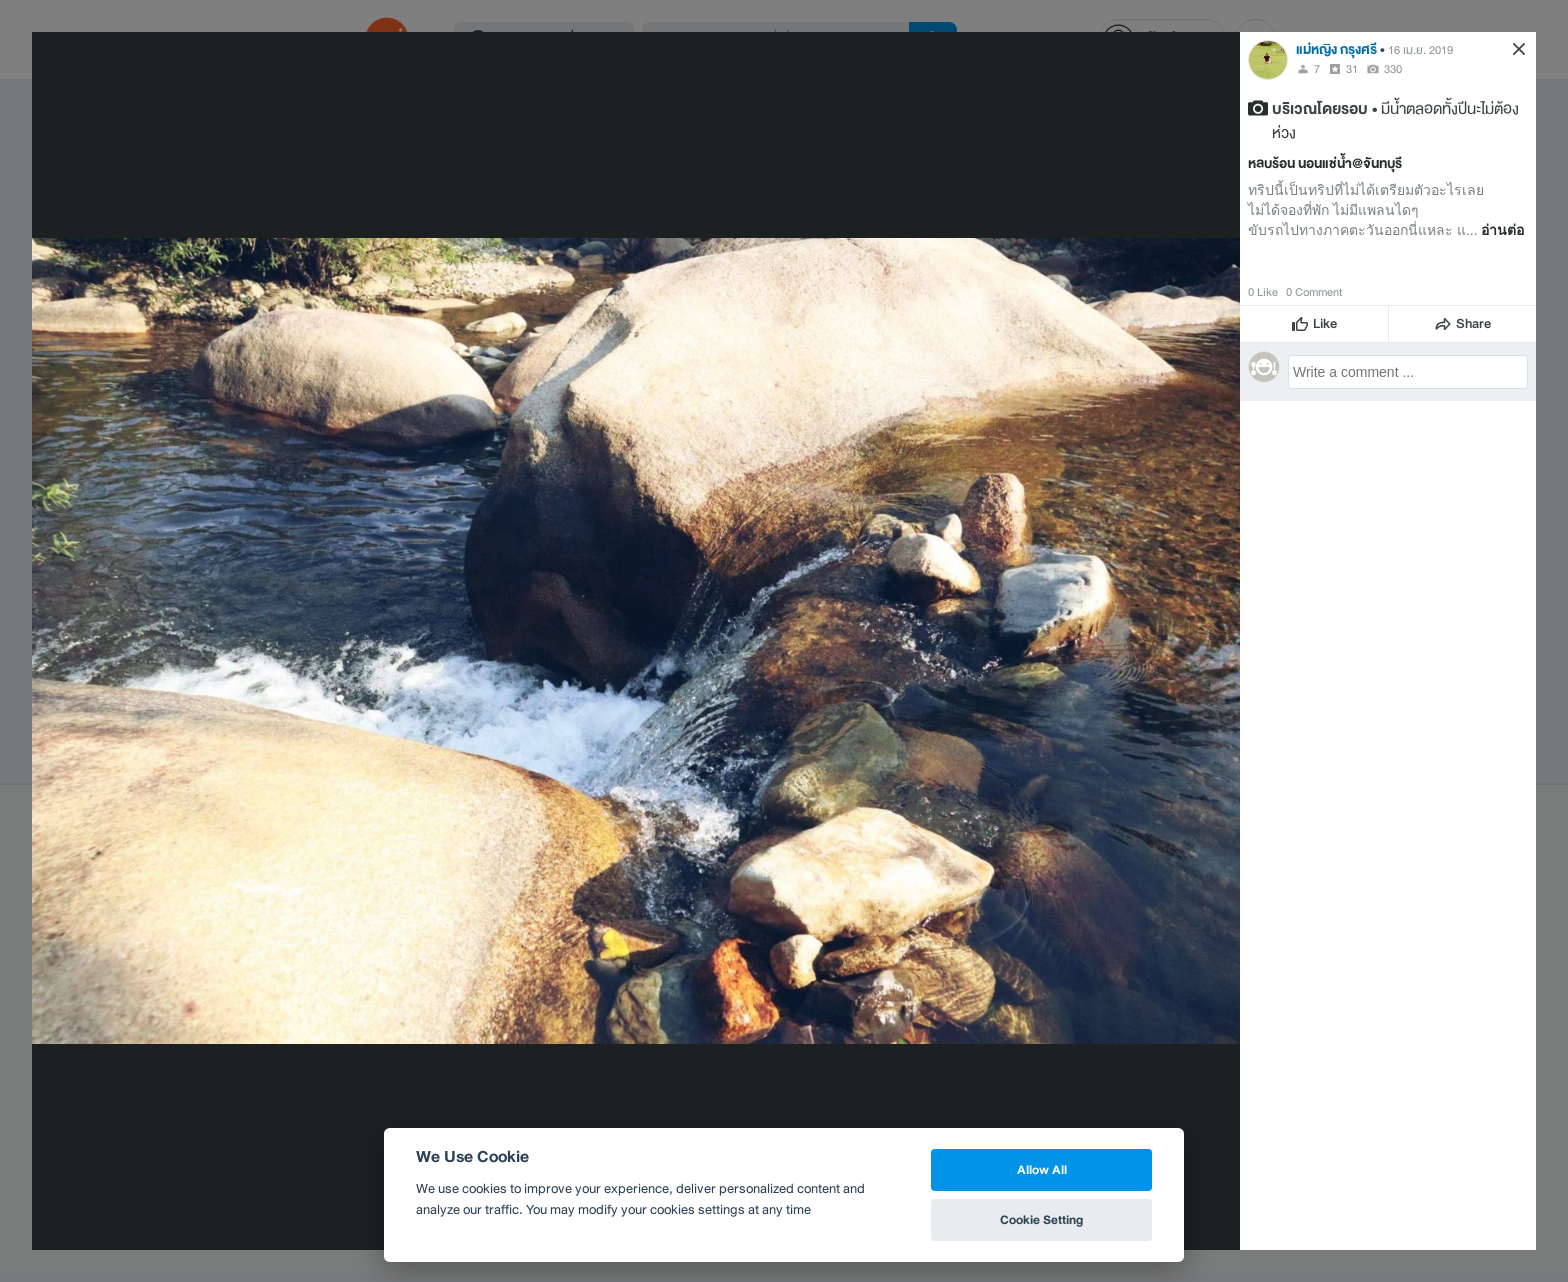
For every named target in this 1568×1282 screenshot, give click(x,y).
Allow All (1042, 1169)
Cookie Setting (1041, 1219)
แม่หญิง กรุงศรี (1336, 49)
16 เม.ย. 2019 (1420, 50)
